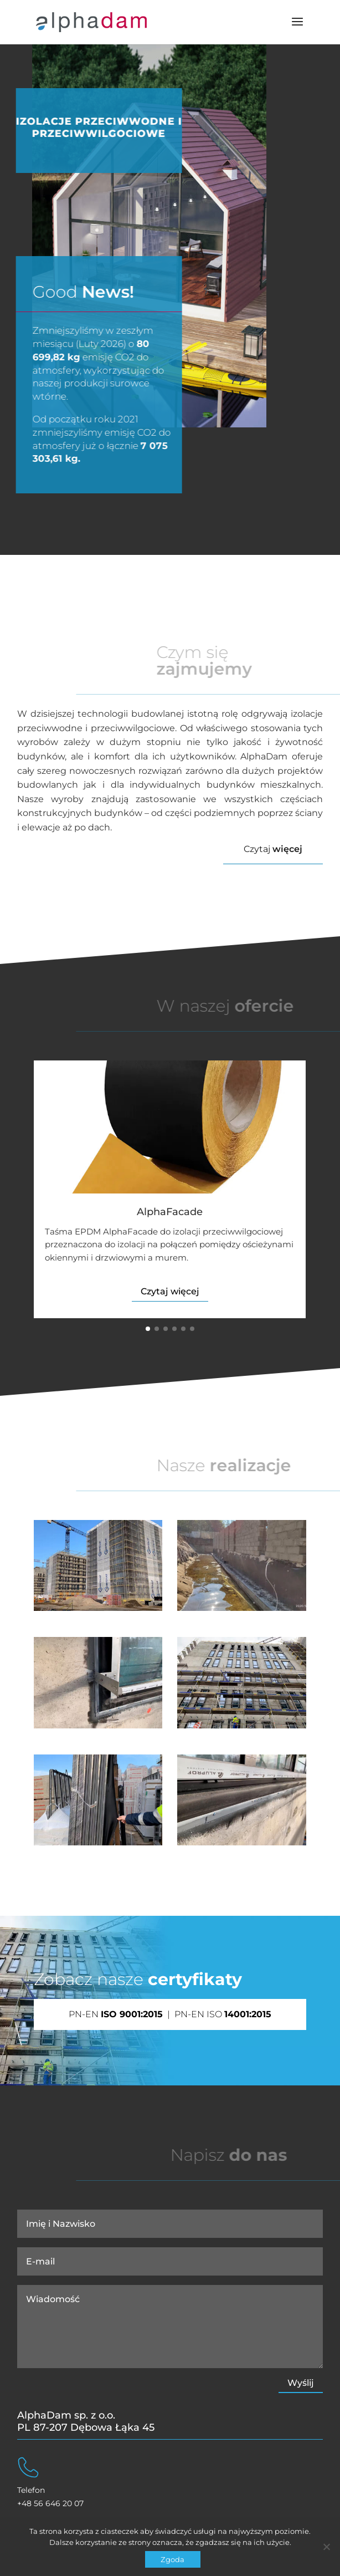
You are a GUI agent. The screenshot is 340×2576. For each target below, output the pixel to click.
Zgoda (172, 2559)
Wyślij (300, 2383)
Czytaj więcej (170, 1291)
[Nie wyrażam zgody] (326, 2546)
